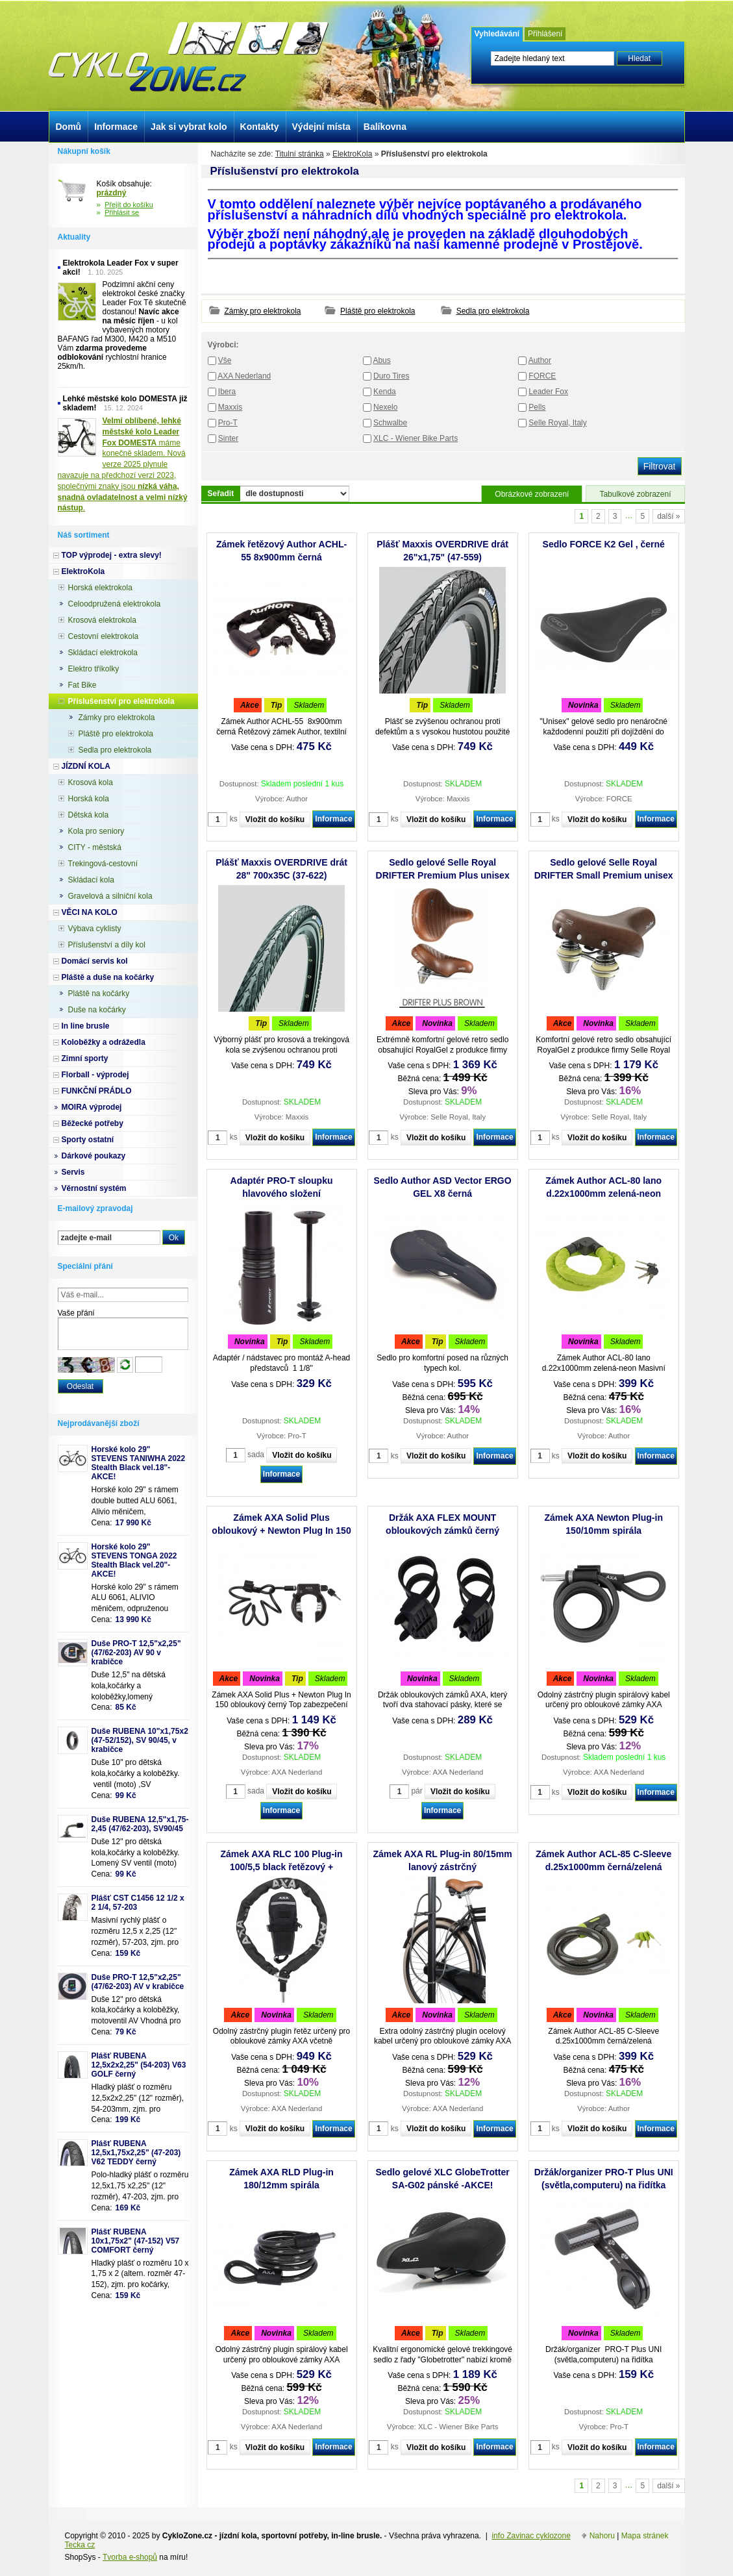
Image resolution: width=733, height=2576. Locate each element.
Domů (69, 126)
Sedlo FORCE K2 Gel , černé (604, 544)
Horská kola (88, 798)
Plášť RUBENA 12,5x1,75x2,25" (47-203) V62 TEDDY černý (136, 2152)
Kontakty (259, 126)
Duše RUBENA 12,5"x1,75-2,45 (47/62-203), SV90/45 (140, 1824)
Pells (536, 407)
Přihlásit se (122, 212)
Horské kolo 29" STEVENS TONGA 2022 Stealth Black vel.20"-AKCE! (134, 1560)
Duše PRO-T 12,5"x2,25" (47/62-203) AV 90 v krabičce (136, 1652)
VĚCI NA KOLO (90, 912)
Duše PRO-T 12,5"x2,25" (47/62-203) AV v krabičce (138, 1982)
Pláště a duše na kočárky (108, 977)
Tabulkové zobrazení (635, 494)
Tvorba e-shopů (130, 2557)
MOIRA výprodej (92, 1107)
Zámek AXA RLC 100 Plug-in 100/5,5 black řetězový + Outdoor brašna (282, 1867)
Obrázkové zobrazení (532, 494)
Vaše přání (76, 1313)
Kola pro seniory (96, 831)
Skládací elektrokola (103, 652)
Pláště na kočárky (99, 993)
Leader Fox (548, 391)
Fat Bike (82, 685)
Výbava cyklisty (94, 928)
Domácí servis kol (95, 961)
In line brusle (86, 1026)
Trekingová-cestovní (103, 863)
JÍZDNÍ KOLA (86, 766)
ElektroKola (352, 153)
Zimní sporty (85, 1058)
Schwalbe (390, 422)
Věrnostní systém (94, 1188)
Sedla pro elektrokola (493, 311)
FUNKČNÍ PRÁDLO (97, 1090)
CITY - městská (94, 847)
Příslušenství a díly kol (106, 944)
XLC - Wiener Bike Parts (415, 438)
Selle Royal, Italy (557, 422)
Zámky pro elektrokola (263, 311)
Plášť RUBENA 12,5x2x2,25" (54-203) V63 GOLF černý (139, 2065)
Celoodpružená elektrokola (114, 603)
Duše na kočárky (97, 1009)
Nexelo (385, 407)
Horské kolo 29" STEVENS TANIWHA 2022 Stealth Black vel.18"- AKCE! (139, 1463)
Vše (225, 360)
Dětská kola (88, 814)
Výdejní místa (321, 126)
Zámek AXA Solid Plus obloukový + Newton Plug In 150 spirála (281, 1530)
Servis (73, 1172)
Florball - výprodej (95, 1074)
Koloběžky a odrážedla (103, 1042)
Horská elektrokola (100, 587)
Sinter (228, 438)
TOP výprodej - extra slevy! (112, 555)
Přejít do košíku (129, 204)
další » (668, 516)
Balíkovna (385, 126)
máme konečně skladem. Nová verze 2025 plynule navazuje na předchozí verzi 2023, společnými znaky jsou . (123, 464)
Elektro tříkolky (93, 668)
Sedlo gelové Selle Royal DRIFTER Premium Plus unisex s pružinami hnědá (443, 875)
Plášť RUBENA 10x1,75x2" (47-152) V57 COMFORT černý (136, 2241)
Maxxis (230, 407)
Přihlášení (545, 33)
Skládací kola (91, 879)
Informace (333, 818)
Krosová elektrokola (102, 620)
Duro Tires (391, 376)
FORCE (542, 376)
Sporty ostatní (88, 1139)
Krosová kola (90, 782)
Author (539, 360)
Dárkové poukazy (94, 1155)
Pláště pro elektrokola (377, 311)
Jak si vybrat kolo (189, 126)
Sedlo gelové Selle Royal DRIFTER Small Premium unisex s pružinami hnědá (603, 875)
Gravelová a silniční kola (110, 896)
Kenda (384, 391)
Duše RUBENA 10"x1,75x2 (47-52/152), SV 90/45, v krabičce (140, 1740)
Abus (381, 360)
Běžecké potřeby (92, 1123)
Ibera (227, 391)
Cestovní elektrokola (103, 636)
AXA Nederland (244, 376)
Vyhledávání (497, 33)
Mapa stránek (645, 2535)
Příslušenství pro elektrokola (121, 701)
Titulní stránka (299, 153)
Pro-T (228, 422)
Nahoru (602, 2535)
